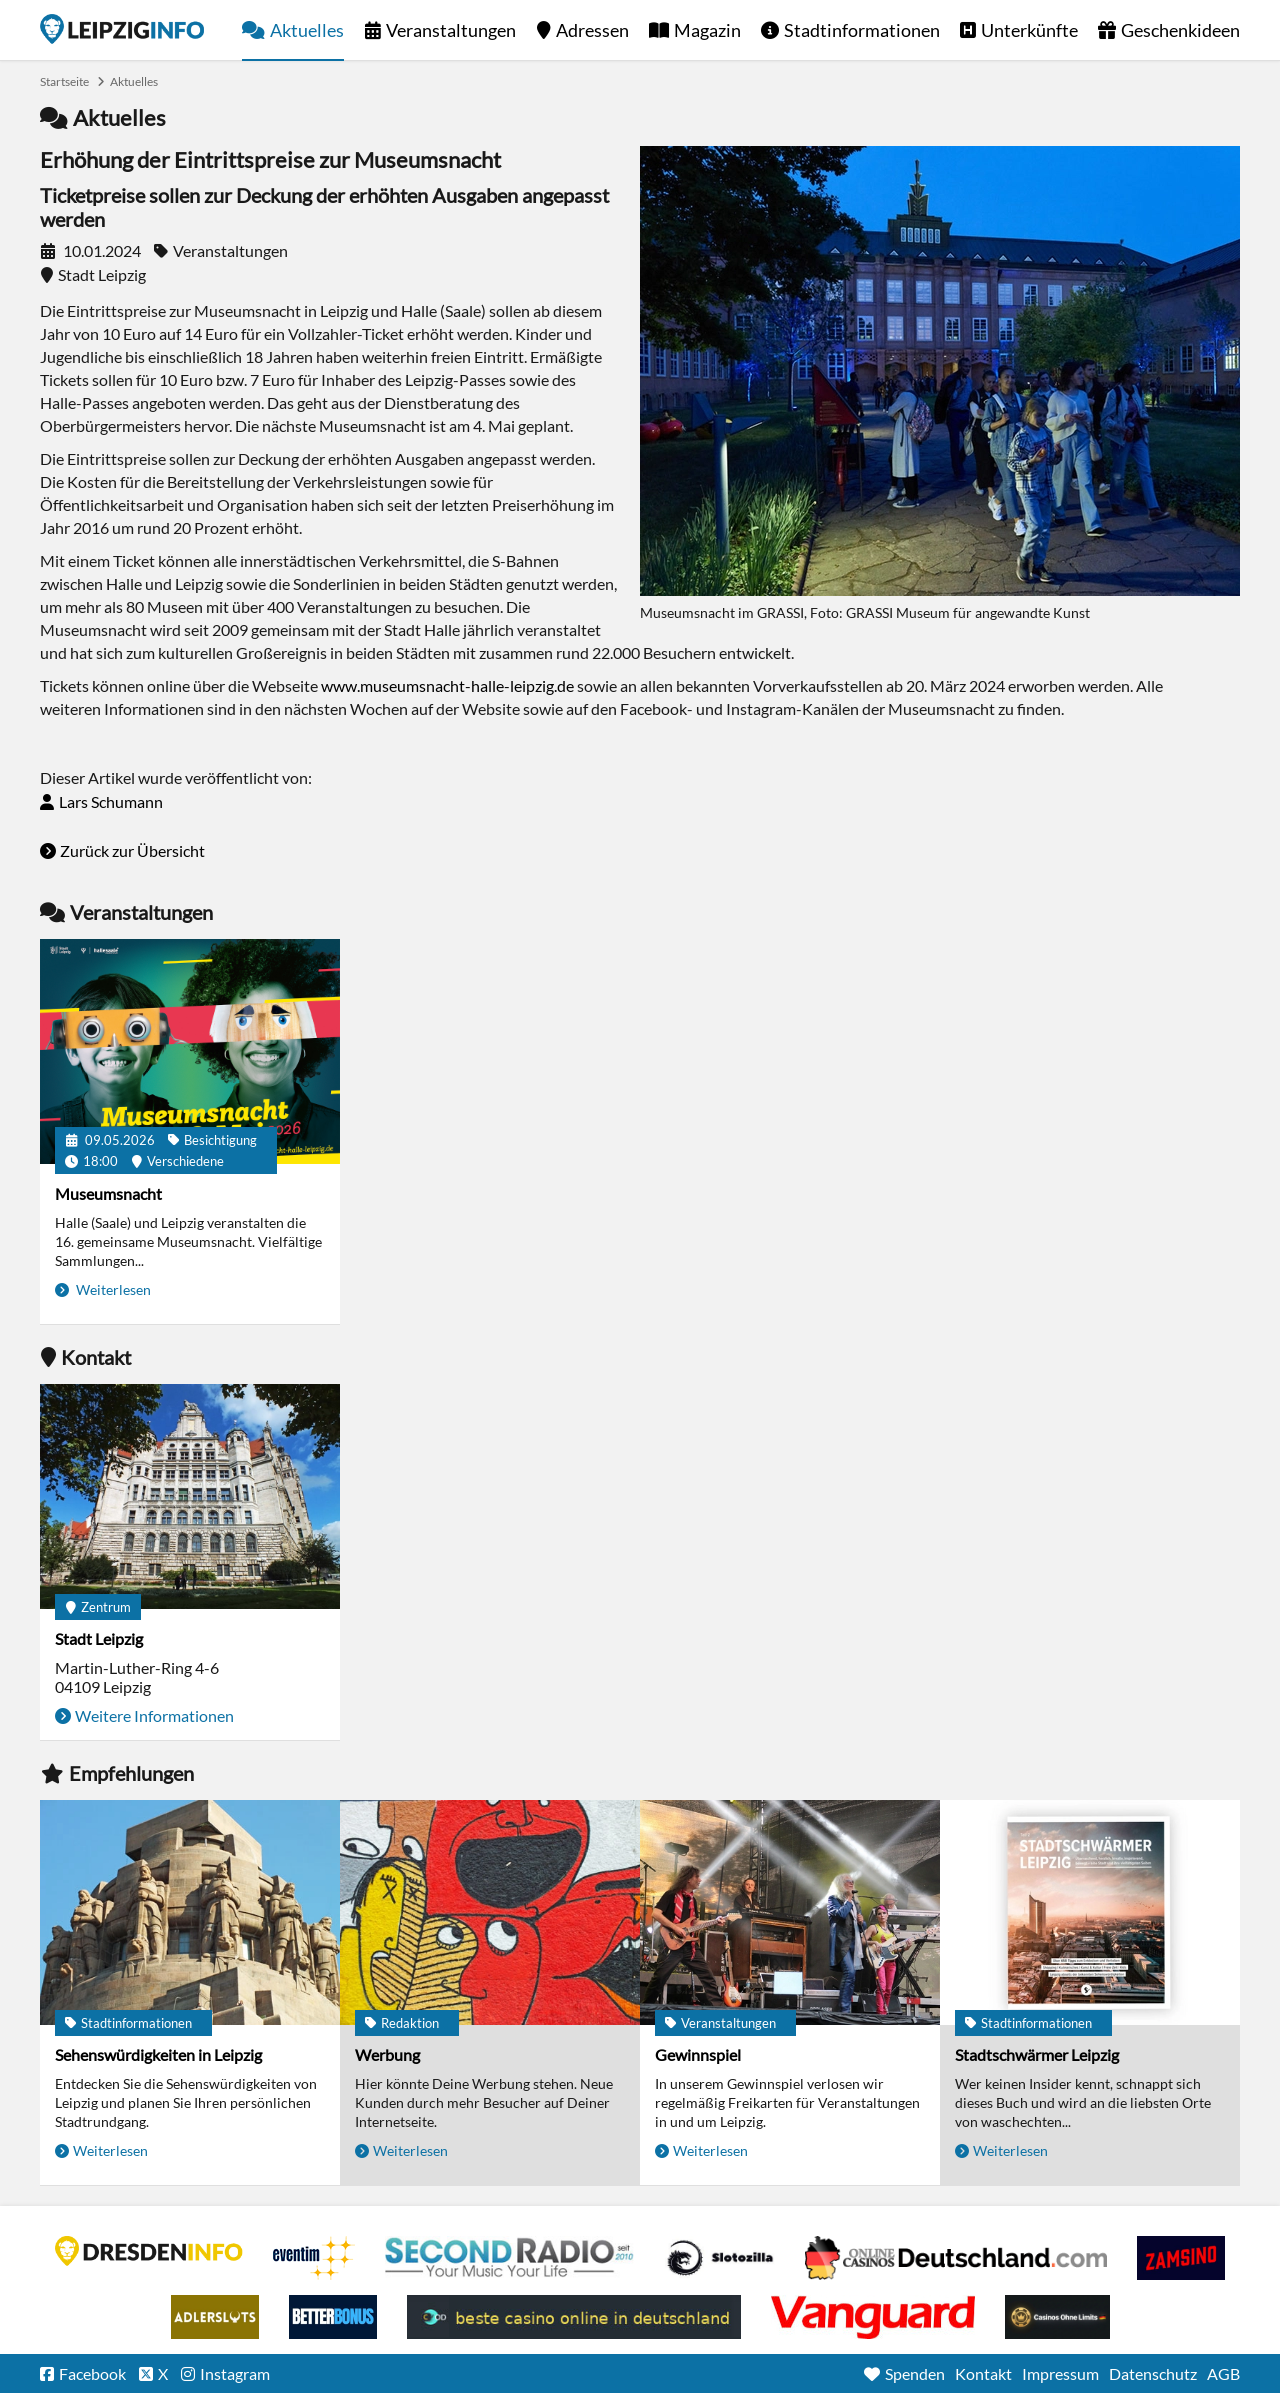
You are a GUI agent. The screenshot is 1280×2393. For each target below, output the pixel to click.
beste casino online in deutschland (574, 2317)
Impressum (1060, 2373)
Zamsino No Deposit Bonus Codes (1181, 2258)
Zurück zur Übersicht (132, 850)
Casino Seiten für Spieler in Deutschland (720, 2258)
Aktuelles (307, 30)
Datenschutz (1153, 2373)
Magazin (707, 30)
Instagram (235, 2373)
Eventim (314, 2258)
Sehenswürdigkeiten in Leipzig (158, 2054)
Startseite (122, 29)
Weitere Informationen (154, 1715)
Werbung (387, 2054)
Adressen (592, 30)
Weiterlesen (112, 1289)
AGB (1223, 2373)
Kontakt (983, 2373)
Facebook (92, 2373)
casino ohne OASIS (873, 2317)
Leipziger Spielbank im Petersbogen (956, 2258)
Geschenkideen (1180, 30)
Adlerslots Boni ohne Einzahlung (215, 2317)
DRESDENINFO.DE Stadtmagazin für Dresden (149, 2251)
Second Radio (510, 2258)
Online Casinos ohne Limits (1057, 2317)
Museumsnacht (108, 1193)
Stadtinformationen (862, 30)
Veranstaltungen (451, 30)
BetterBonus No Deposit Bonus (333, 2317)
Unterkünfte (1029, 30)
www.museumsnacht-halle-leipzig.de (447, 685)
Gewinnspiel (698, 2054)
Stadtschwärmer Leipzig (1037, 2054)
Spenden (915, 2373)
